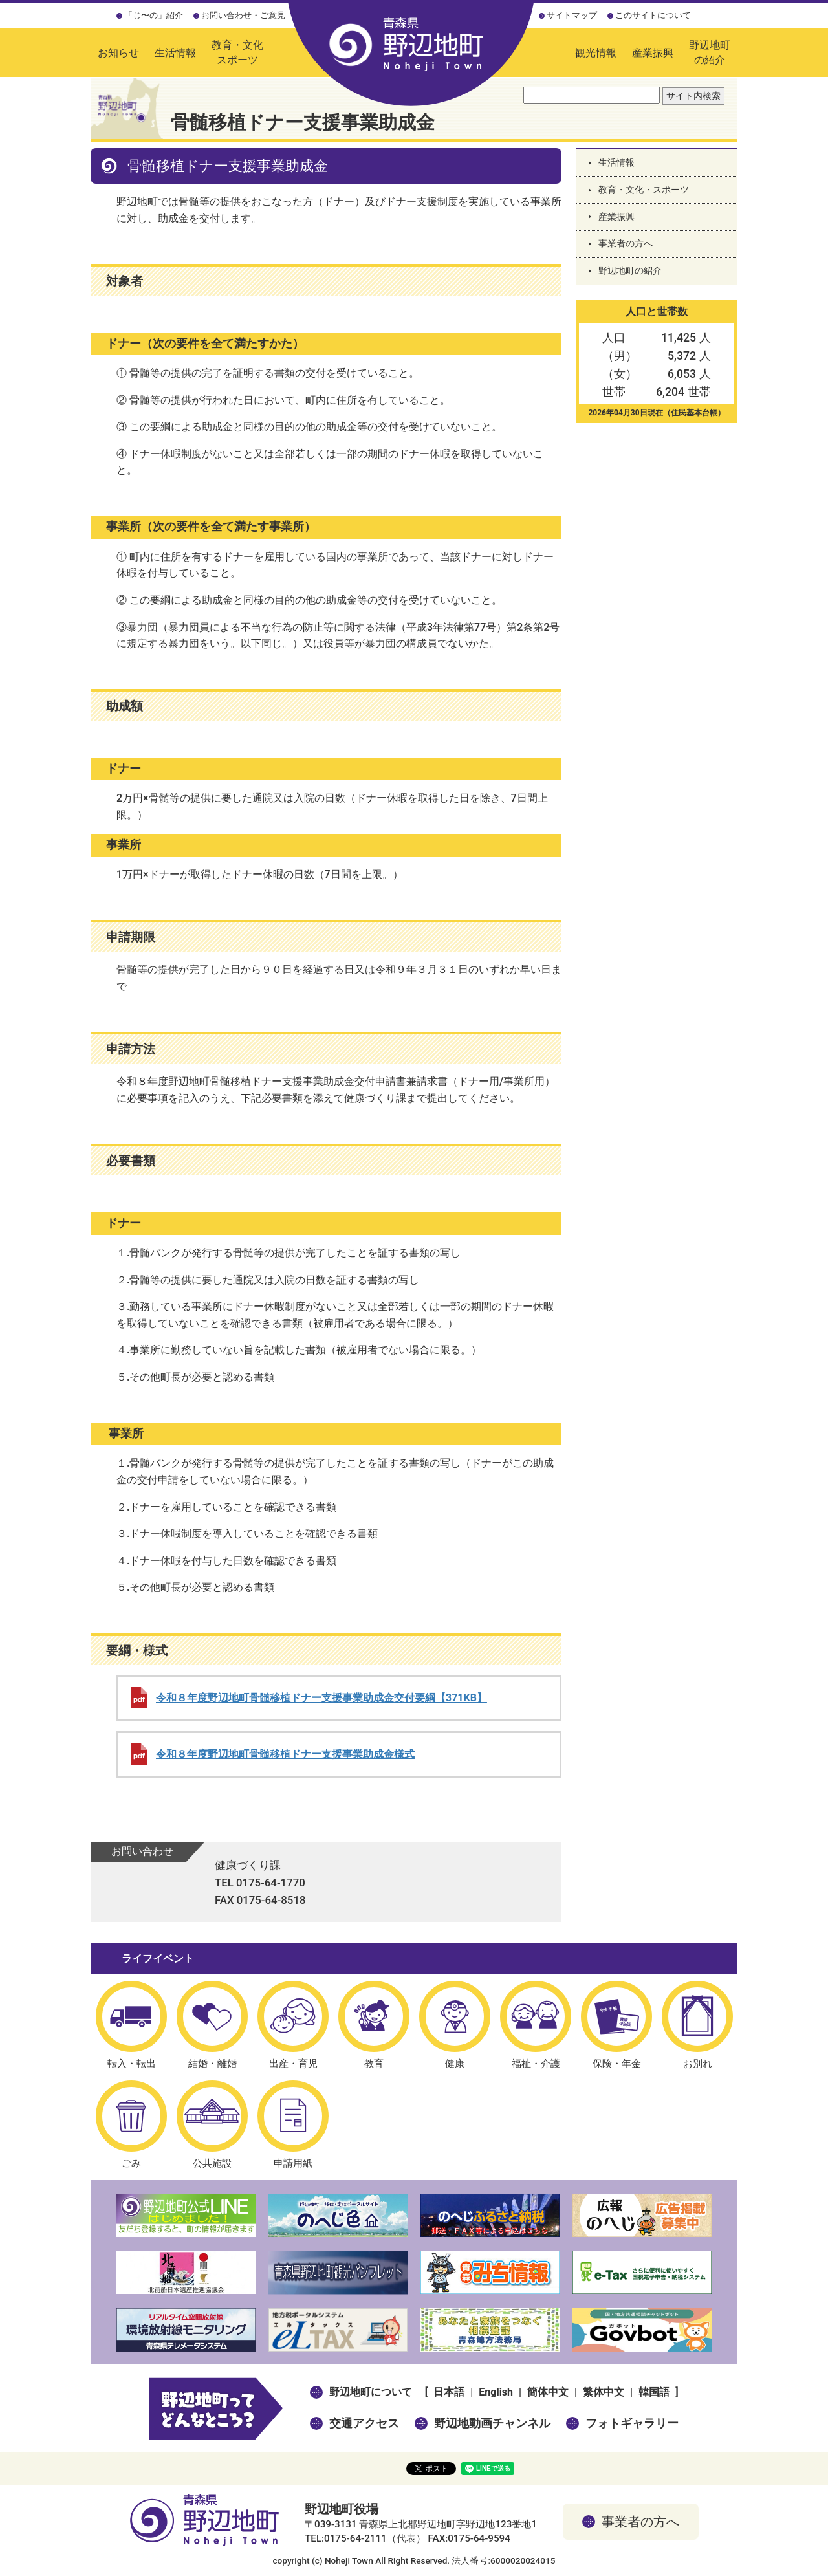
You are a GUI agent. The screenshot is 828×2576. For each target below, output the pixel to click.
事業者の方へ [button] (640, 2521)
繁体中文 (603, 2392)
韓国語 (654, 2392)
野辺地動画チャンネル (492, 2423)
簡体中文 (548, 2392)
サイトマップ (572, 15)
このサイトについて (653, 15)
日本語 (448, 2392)
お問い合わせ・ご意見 (243, 15)
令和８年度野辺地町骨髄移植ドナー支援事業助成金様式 (285, 1754)
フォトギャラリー (632, 2423)
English (496, 2392)
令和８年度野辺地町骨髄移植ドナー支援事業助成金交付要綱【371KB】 (321, 1698)
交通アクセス (364, 2423)
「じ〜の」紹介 (153, 15)
